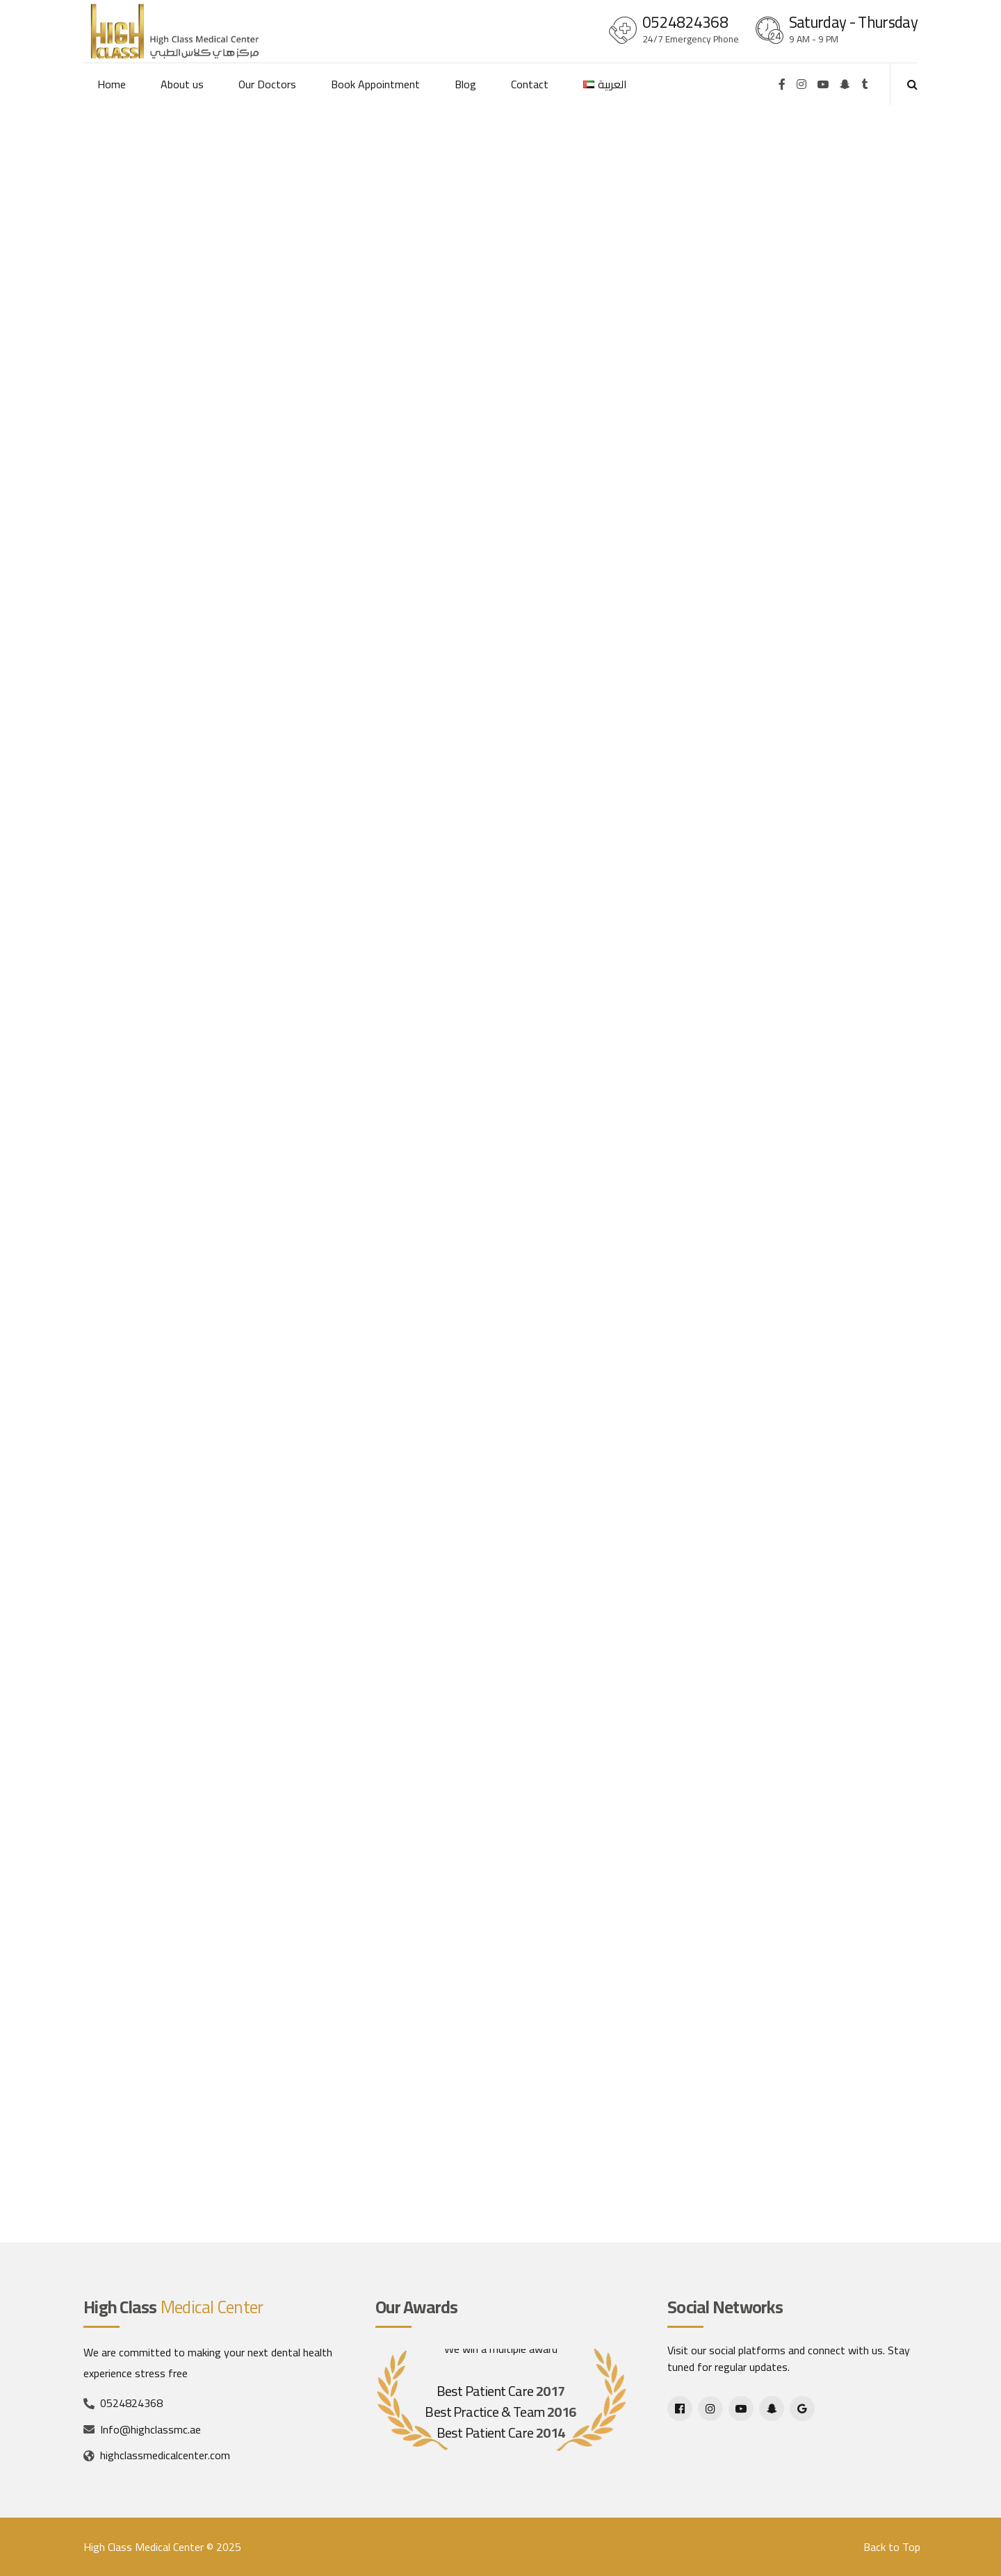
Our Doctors (267, 84)
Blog (465, 84)
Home (111, 84)
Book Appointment (375, 84)
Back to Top (891, 2546)
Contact (529, 84)
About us (182, 84)
